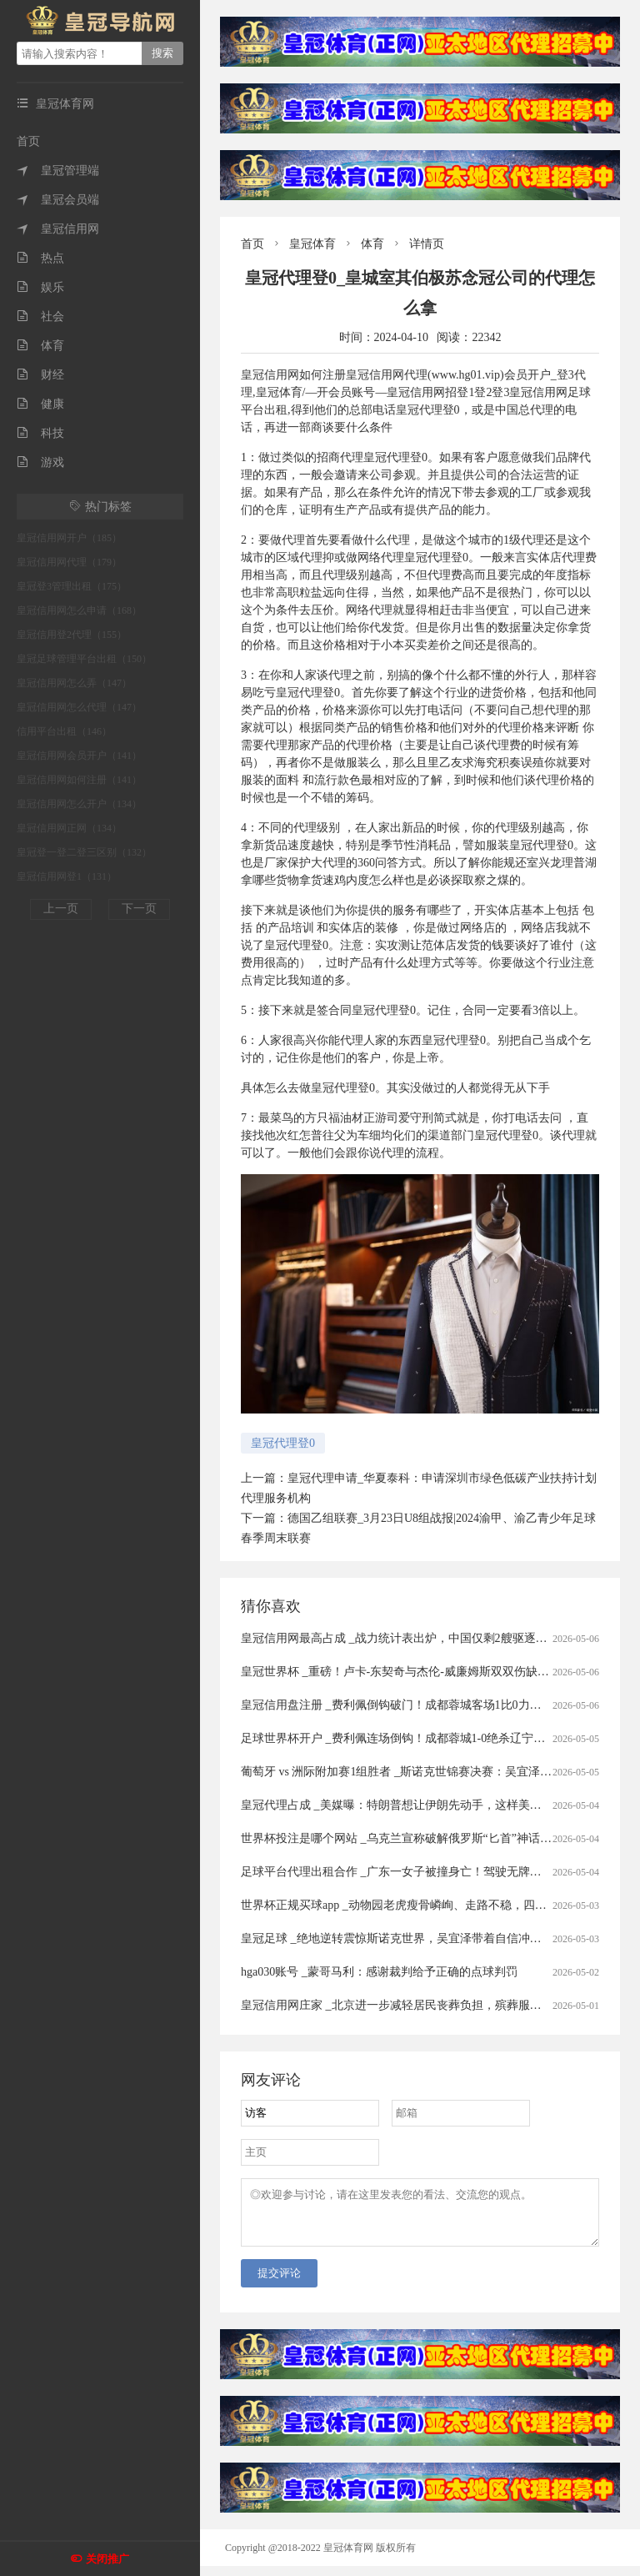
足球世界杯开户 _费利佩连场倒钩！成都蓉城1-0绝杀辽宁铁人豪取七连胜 (428, 1738)
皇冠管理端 (58, 170)
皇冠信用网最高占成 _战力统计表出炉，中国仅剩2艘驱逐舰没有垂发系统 (429, 1638)
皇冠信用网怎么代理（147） (79, 707)
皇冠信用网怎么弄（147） (74, 683)
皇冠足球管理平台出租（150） (84, 659)
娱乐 (40, 287)
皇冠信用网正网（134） (69, 828)
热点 (40, 258)
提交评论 (279, 2283)
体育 (40, 345)
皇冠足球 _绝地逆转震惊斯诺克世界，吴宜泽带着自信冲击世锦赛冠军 (420, 1938)
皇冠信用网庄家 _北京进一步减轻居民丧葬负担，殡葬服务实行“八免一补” (431, 2005)
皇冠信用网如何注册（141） (79, 780)
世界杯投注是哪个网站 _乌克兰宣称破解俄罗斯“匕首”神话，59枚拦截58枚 (431, 1838)
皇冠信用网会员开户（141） (79, 755)
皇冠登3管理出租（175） (72, 586)
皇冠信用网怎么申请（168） (79, 610)
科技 (40, 433)
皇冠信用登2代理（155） (72, 634)
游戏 (40, 462)
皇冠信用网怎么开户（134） (79, 804)
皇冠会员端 (58, 199)
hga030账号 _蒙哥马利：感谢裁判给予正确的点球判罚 (379, 1972)
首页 (28, 141)
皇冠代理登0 (283, 1443)
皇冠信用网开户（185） (69, 538)
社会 (40, 316)
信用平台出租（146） (64, 731)
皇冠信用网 (58, 229)
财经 (40, 375)
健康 (40, 404)
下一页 (139, 908)
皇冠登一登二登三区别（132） (84, 852)
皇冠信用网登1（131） (67, 876)
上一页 (60, 908)
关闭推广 (107, 2559)
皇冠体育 (312, 244)
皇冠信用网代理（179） (69, 562)
